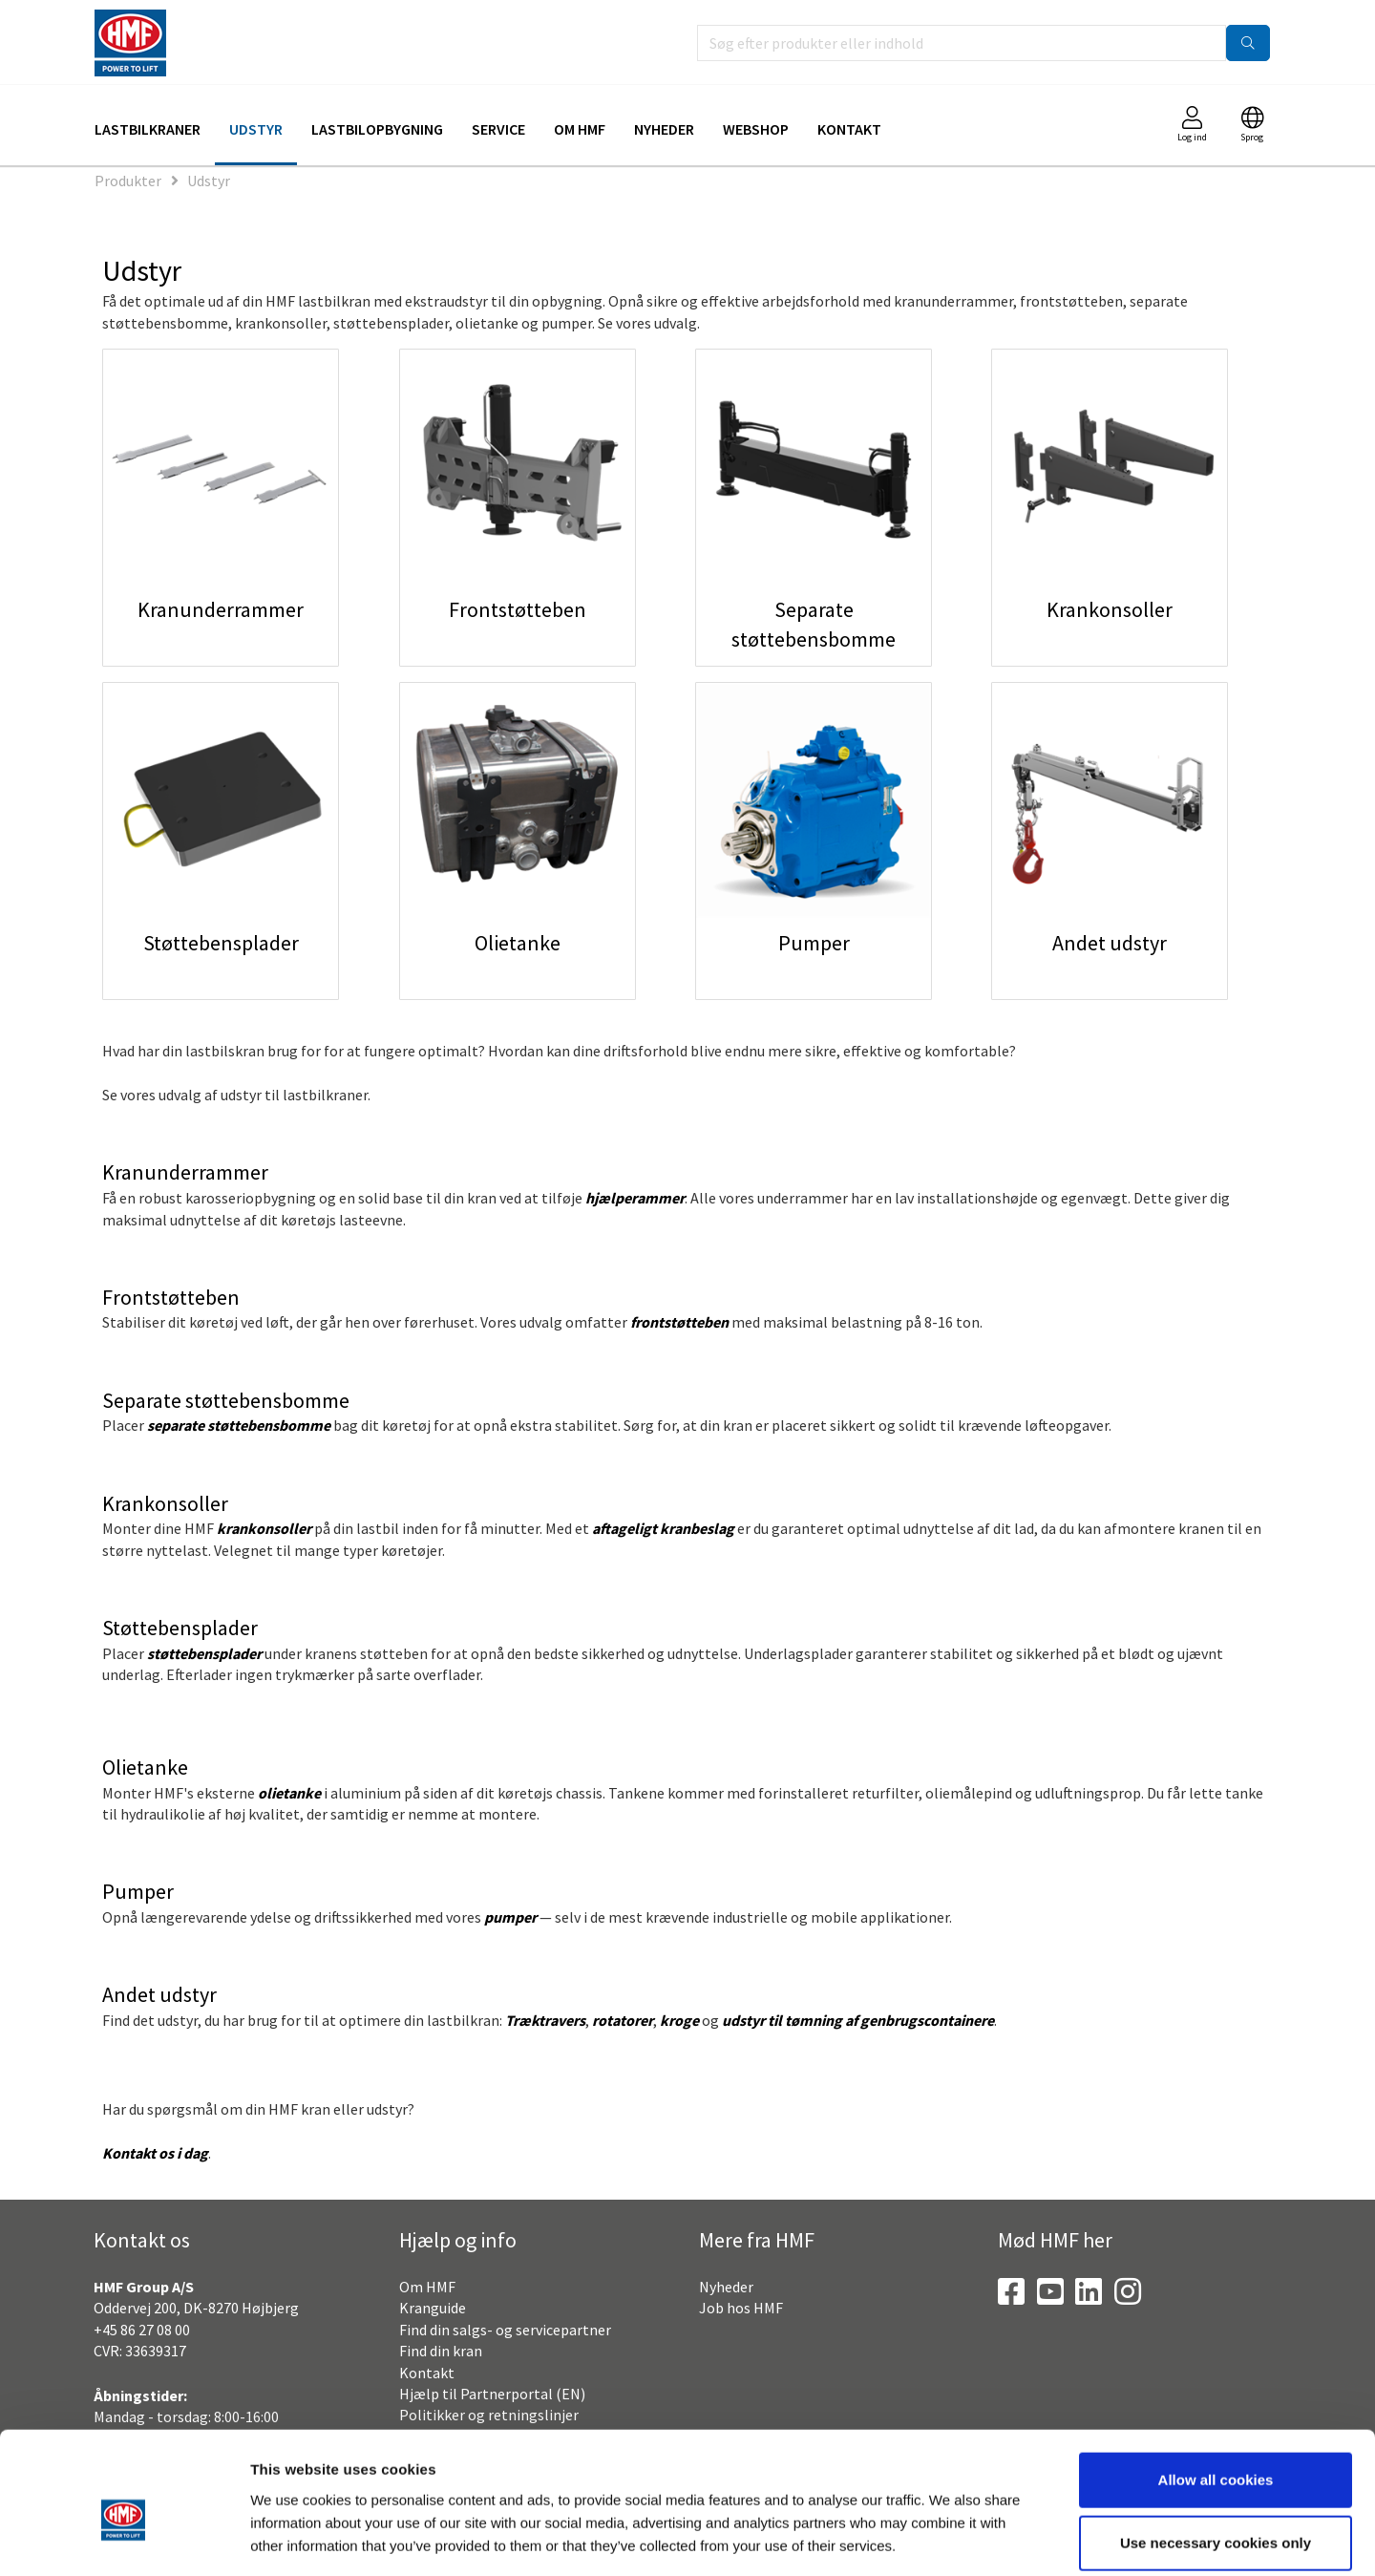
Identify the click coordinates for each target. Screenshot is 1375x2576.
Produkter (128, 180)
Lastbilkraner (148, 128)
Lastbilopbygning (377, 128)
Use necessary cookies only (1215, 2450)
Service (498, 128)
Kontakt (849, 128)
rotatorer (622, 2020)
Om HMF (579, 128)
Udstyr (256, 128)
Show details (998, 2538)
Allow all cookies (1216, 2387)
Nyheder (664, 128)
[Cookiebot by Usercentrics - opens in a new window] (123, 2538)
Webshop (756, 128)
